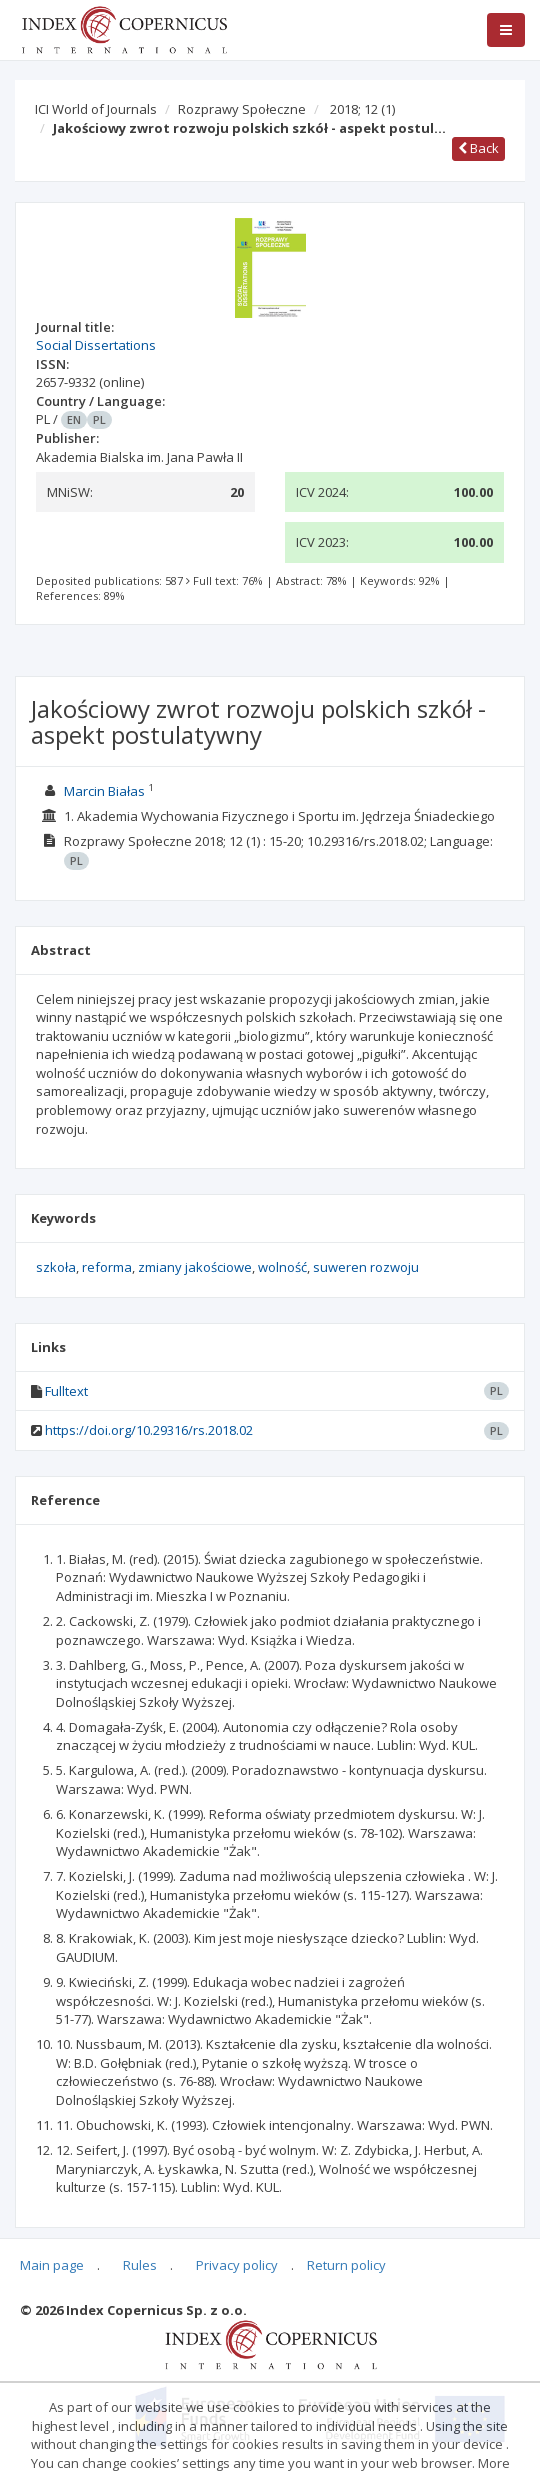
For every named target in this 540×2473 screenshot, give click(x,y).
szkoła (56, 1267)
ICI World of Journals (96, 109)
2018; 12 (362, 109)
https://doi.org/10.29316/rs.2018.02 (149, 1430)
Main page (52, 2265)
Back (478, 148)
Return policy (346, 2265)
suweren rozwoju (366, 1267)
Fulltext (66, 1391)
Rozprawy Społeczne (242, 109)
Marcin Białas (104, 791)
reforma (107, 1267)
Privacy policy (237, 2265)
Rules (140, 2265)
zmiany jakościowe (195, 1267)
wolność (282, 1267)
